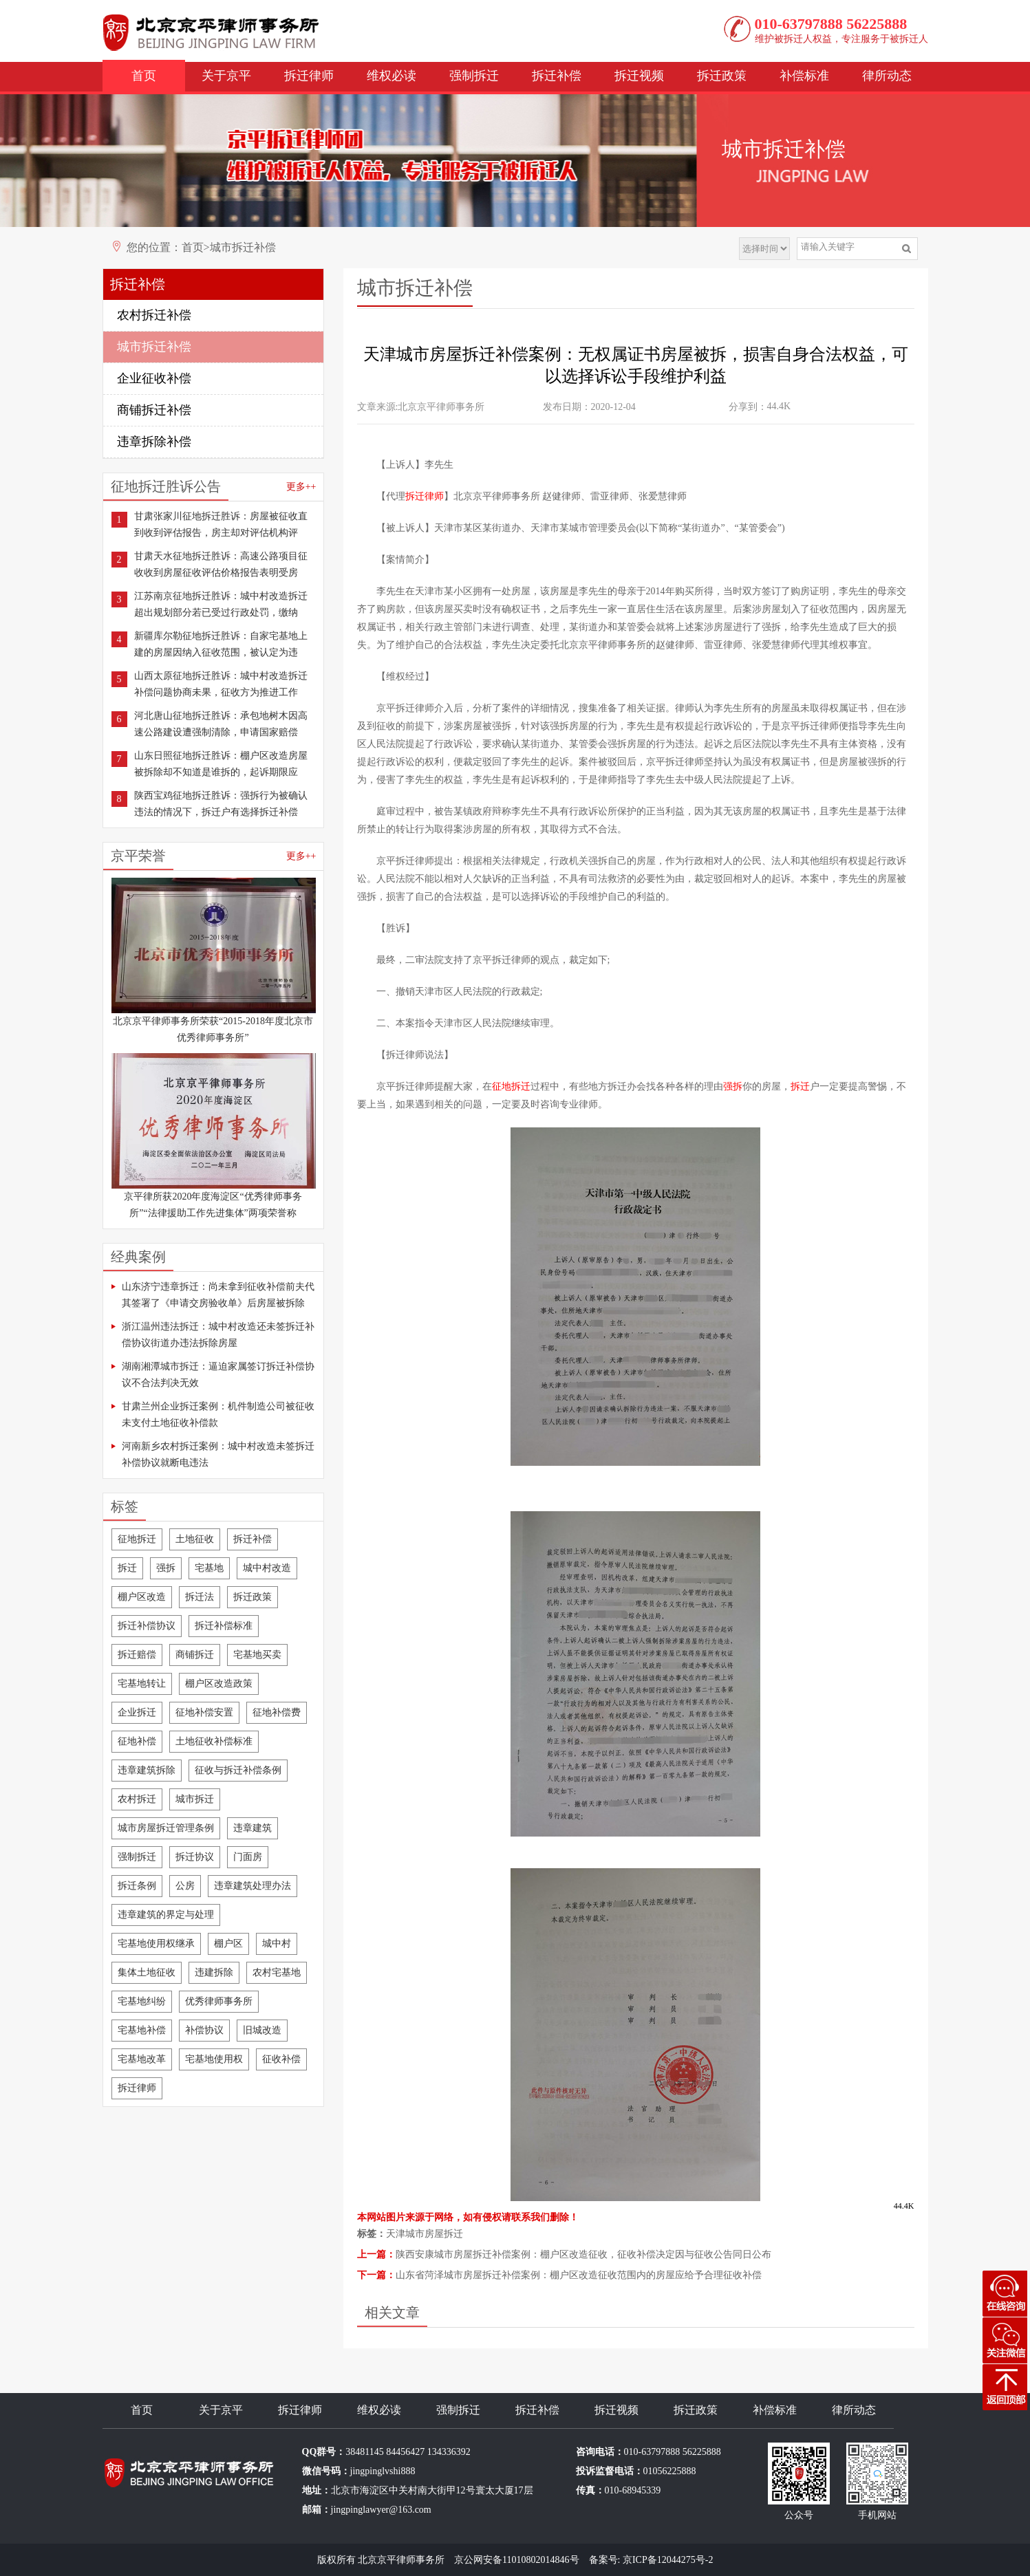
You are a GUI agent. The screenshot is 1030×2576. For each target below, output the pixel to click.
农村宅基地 (277, 1972)
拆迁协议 (194, 1857)
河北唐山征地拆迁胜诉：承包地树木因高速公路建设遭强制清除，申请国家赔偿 (221, 724)
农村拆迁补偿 (154, 315)
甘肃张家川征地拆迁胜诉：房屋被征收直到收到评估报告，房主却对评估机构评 (221, 524)
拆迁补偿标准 (224, 1626)
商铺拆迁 (194, 1654)
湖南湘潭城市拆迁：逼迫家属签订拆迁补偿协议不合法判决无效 (218, 1374)
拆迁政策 (722, 76)
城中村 (276, 1943)
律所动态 (887, 76)
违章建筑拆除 (146, 1770)
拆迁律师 (309, 76)
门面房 (247, 1857)
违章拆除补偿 (154, 441)
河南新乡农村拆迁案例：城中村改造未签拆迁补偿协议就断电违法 (218, 1454)
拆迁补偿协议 (146, 1626)
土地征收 (194, 1539)
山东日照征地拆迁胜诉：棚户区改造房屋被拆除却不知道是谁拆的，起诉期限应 (221, 763)
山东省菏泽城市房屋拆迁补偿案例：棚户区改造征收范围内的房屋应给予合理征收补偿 (579, 2275)
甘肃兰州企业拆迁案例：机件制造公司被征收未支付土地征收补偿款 (218, 1414)
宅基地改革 (142, 2059)
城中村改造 (267, 1568)
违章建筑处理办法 (252, 1886)
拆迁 (127, 1568)
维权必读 (391, 76)
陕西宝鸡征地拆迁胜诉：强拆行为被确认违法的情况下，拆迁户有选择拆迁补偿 (221, 803)
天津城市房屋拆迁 (424, 2234)
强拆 (165, 1568)
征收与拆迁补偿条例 (238, 1770)
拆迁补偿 (556, 76)
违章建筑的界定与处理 (166, 1914)
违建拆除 (214, 1972)
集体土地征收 (146, 1972)
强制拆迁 (474, 76)
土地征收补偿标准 (214, 1741)
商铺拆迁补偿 (154, 410)
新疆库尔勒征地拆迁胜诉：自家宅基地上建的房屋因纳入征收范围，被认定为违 (221, 644)
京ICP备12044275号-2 (668, 2560)
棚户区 (228, 1943)
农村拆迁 (137, 1799)
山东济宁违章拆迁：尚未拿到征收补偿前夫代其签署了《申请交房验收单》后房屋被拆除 (218, 1294)
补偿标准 (804, 76)
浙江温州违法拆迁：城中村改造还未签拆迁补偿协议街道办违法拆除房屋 (218, 1334)
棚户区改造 (142, 1597)
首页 (143, 76)
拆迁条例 (137, 1886)
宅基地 (209, 1568)
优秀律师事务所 (219, 2001)
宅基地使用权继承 (156, 1943)
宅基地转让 (142, 1683)
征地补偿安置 (204, 1712)
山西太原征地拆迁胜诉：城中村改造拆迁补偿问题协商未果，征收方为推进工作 (221, 684)
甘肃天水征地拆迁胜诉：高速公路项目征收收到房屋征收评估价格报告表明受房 (221, 564)
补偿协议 (204, 2030)
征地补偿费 (277, 1712)
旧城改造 (262, 2030)
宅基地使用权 (214, 2059)
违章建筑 (252, 1828)
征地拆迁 (137, 1539)
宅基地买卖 (257, 1654)
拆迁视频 (639, 76)
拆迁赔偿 (137, 1654)
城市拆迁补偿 (243, 247)
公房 (185, 1886)
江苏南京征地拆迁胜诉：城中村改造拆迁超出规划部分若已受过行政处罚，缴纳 (221, 604)
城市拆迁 (194, 1799)
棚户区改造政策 (219, 1683)
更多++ (301, 486)
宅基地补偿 (142, 2030)
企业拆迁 (137, 1712)
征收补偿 (281, 2059)
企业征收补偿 (154, 378)
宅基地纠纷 (142, 2001)
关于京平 (226, 76)
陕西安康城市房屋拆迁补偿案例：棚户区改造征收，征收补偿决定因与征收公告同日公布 (583, 2254)
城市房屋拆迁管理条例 (166, 1828)
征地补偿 (137, 1741)
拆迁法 (199, 1597)
